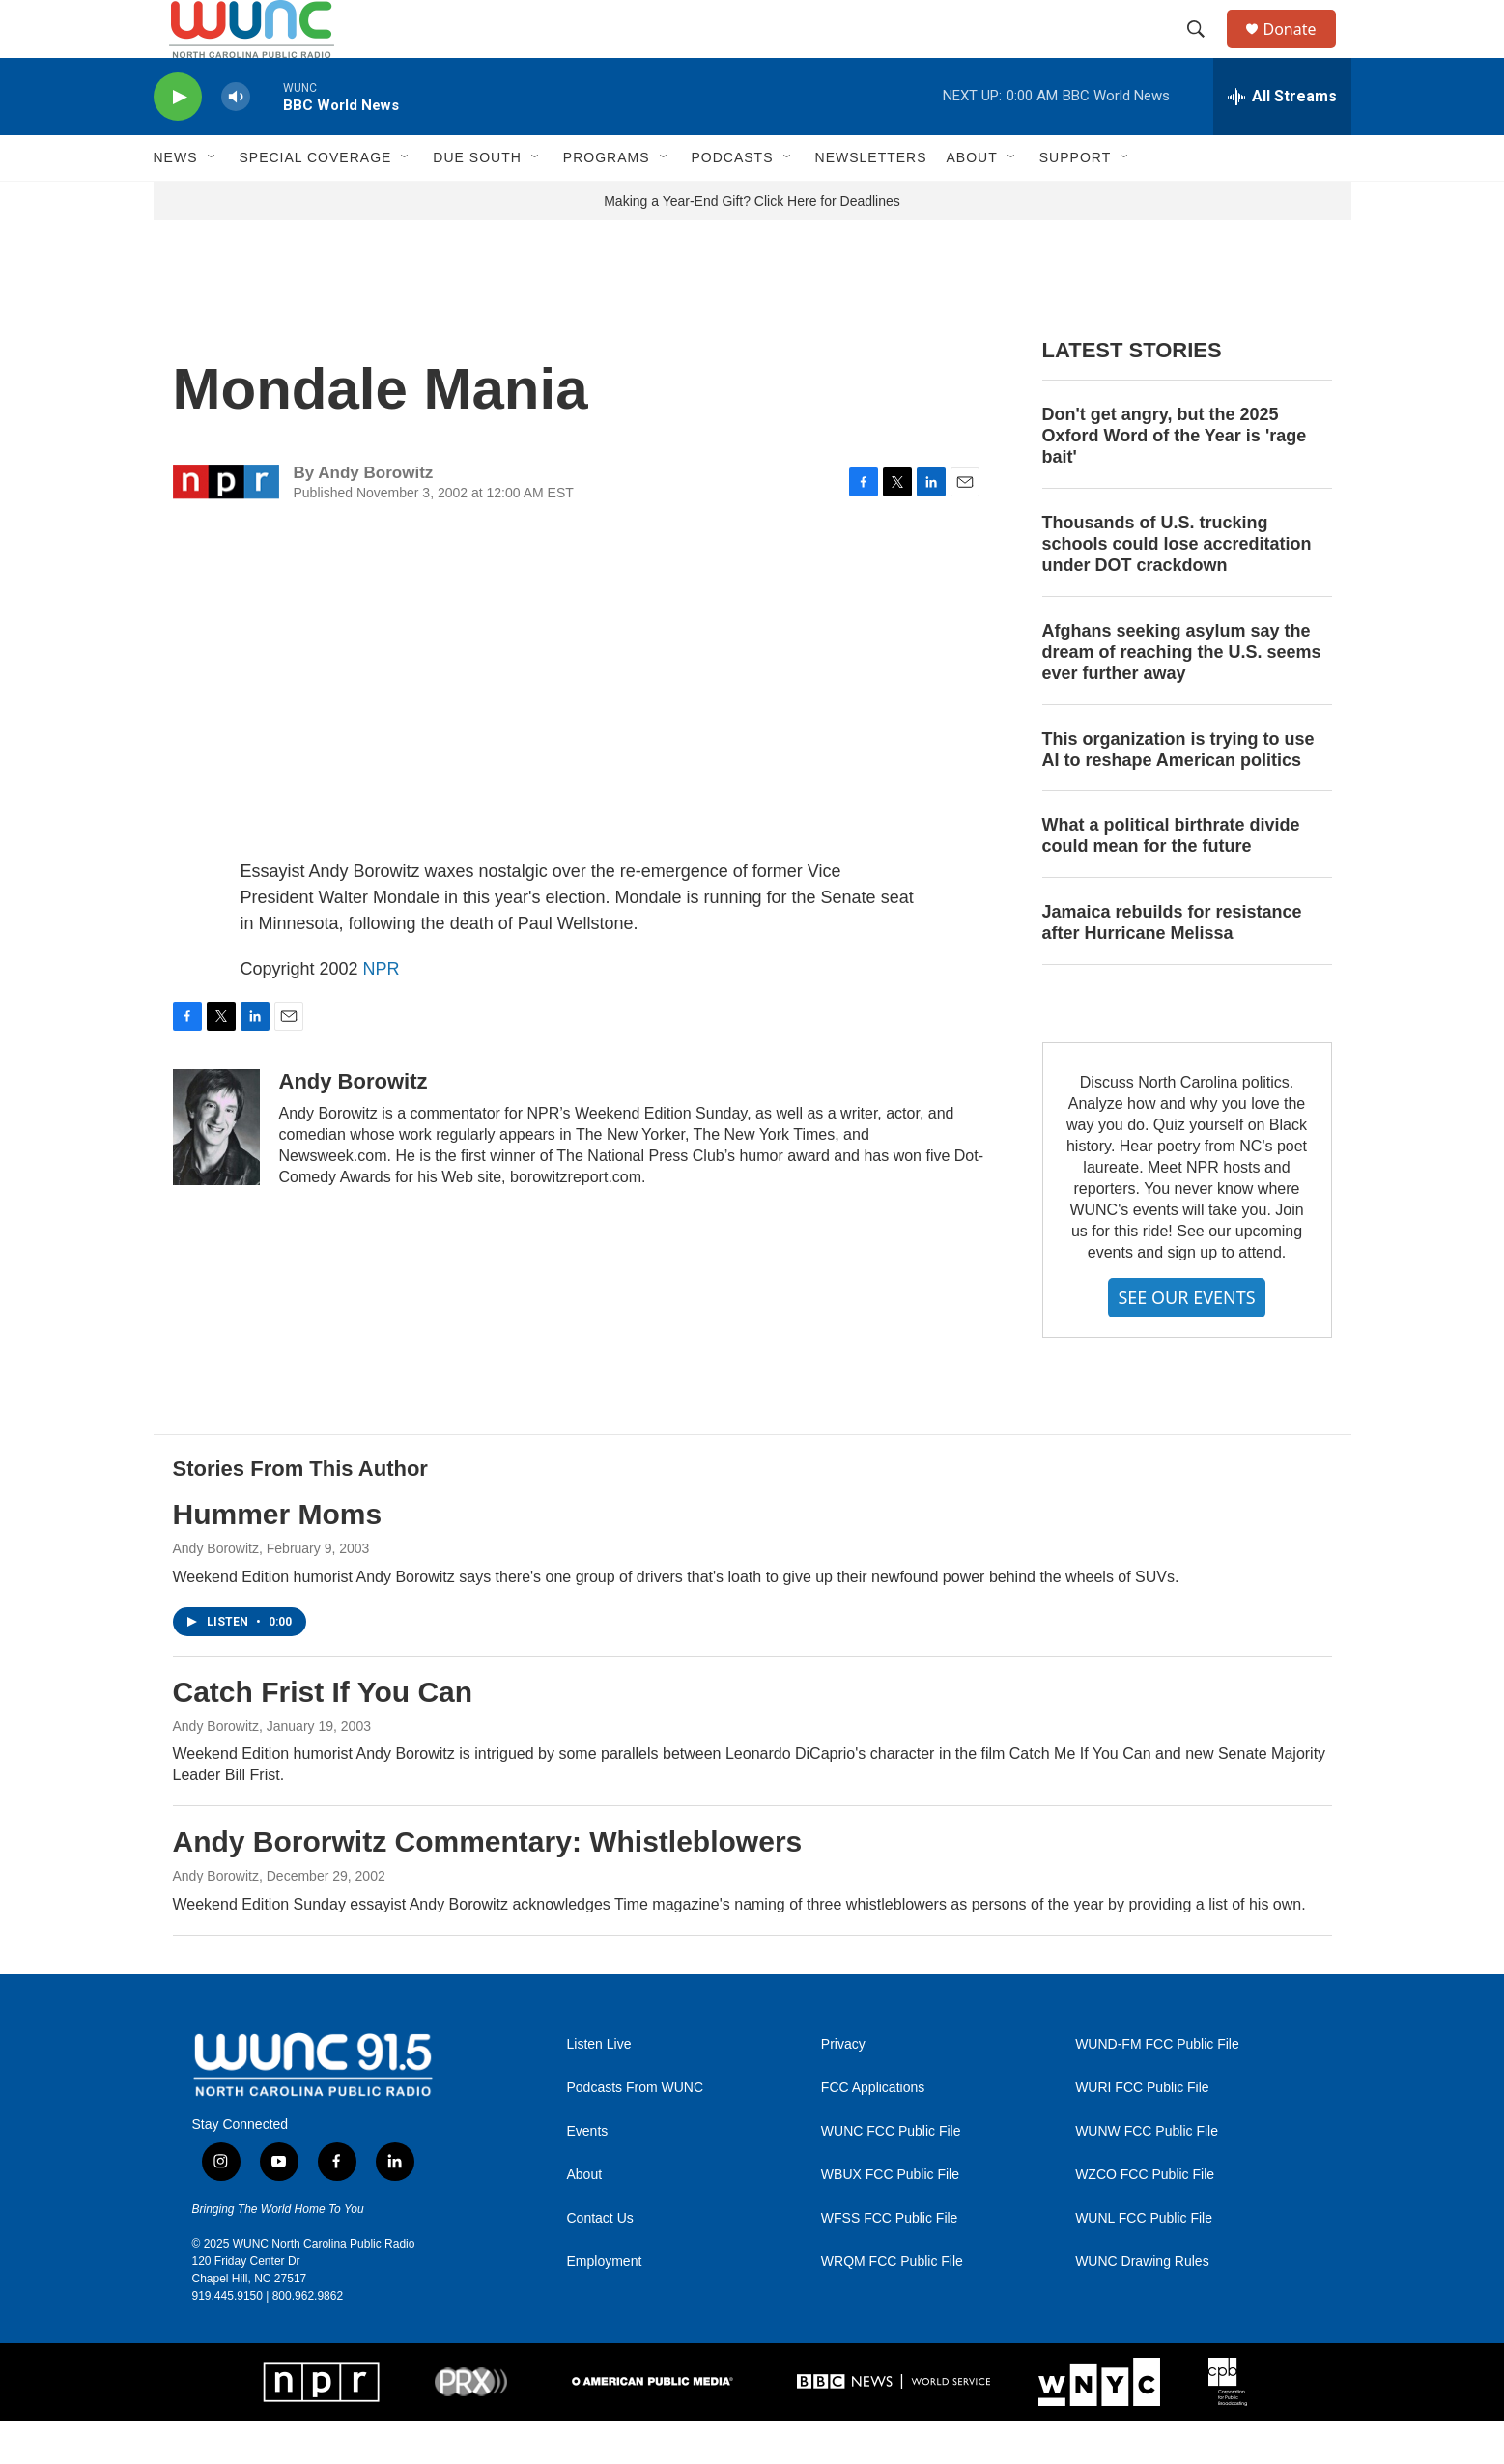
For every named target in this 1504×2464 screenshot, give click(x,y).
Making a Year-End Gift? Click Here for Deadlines (752, 244)
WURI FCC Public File (1141, 2131)
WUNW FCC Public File (1146, 2174)
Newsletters (871, 201)
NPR (381, 1012)
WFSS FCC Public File (889, 2261)
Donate (1302, 51)
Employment (604, 2305)
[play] (177, 140)
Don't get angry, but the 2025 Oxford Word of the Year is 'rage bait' (1174, 479)
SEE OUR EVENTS (1186, 1340)
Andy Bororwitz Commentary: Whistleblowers (488, 1885)
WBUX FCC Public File (890, 2218)
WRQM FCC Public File (892, 2305)
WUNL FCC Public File (1143, 2261)
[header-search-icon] (1205, 51)
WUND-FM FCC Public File (1157, 2088)
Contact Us (600, 2261)
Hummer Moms (278, 1557)
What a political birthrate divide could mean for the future (1171, 879)
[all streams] (1282, 140)
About (585, 2218)
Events (588, 2174)
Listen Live (599, 2088)
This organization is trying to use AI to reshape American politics (1178, 793)
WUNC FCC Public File (891, 2174)
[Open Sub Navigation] (212, 201)
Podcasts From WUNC (635, 2131)
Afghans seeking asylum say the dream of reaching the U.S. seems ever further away (1181, 695)
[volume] (235, 140)
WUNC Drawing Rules (1141, 2305)
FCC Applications (872, 2131)
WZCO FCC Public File (1144, 2218)
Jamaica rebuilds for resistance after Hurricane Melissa (1172, 966)
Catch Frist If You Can (323, 1735)
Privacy (843, 2088)
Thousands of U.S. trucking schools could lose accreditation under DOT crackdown (1177, 587)
